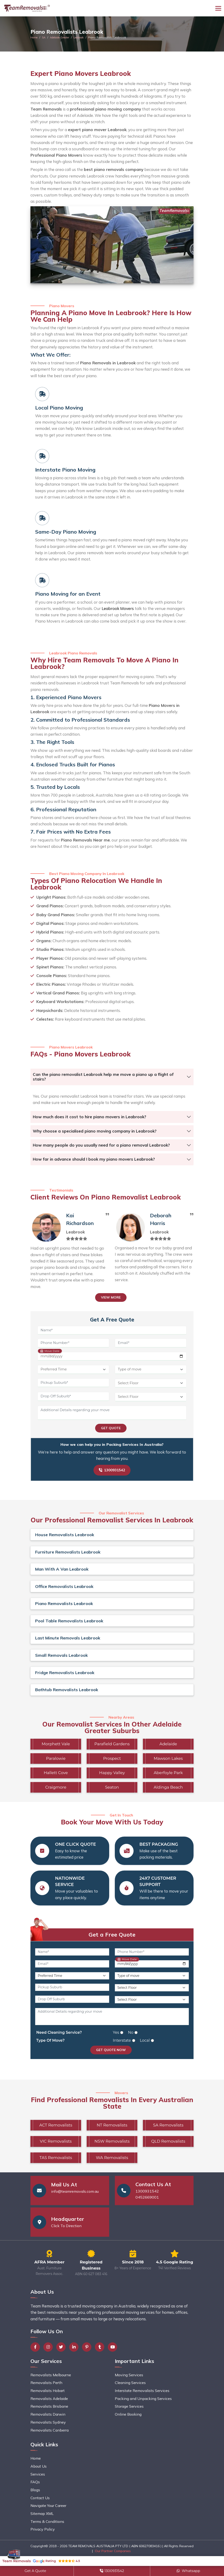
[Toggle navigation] (218, 8)
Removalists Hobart (48, 2394)
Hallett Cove (56, 1773)
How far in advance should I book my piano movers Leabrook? (94, 1159)
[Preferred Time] (73, 1369)
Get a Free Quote (112, 1936)
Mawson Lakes (168, 1758)
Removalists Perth (47, 2386)
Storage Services (130, 2411)
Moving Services (130, 2378)
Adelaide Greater (62, 37)
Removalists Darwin (49, 2419)
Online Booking (129, 2419)
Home (34, 37)
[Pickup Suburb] (73, 1383)
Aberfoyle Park (168, 1773)
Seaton (112, 1788)
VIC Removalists (56, 2143)
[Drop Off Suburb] (73, 1396)
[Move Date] (112, 1356)
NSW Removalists (112, 2143)
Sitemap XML (42, 2523)
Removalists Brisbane (50, 2411)
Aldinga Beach (168, 1788)
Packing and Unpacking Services (144, 2403)
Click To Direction (67, 2229)
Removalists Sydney (48, 2428)
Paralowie (55, 1758)
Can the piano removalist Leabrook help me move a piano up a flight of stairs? (103, 1076)
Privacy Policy (43, 2539)
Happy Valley (112, 1773)
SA (44, 37)
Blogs (35, 2498)
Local (145, 2042)
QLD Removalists (168, 2143)
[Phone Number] (73, 1343)
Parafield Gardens (112, 1744)
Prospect (112, 1758)
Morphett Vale (56, 1744)
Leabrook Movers (118, 608)
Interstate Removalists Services (144, 2394)
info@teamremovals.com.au (76, 2194)
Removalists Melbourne (52, 2378)
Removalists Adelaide (50, 2403)
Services (38, 2481)
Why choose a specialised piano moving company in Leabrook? (95, 1131)
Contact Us (40, 2506)
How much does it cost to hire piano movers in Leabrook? (89, 1116)
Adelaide (168, 1744)
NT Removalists (112, 2127)
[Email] (151, 1343)
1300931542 (112, 1470)
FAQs (35, 2489)
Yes (116, 2034)
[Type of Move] (151, 1369)
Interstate (122, 2042)
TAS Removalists (56, 2160)
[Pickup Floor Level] (151, 1383)
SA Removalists (168, 2127)
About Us (39, 2473)
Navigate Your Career (50, 2515)
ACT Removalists (55, 2127)
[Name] (112, 1330)
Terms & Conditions (48, 2531)
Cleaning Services (131, 2386)
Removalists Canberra (50, 2436)
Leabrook (83, 37)
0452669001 (147, 2200)
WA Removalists (112, 2160)
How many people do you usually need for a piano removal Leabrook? (101, 1145)
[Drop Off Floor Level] (151, 1397)
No (130, 2034)
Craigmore (56, 1788)
